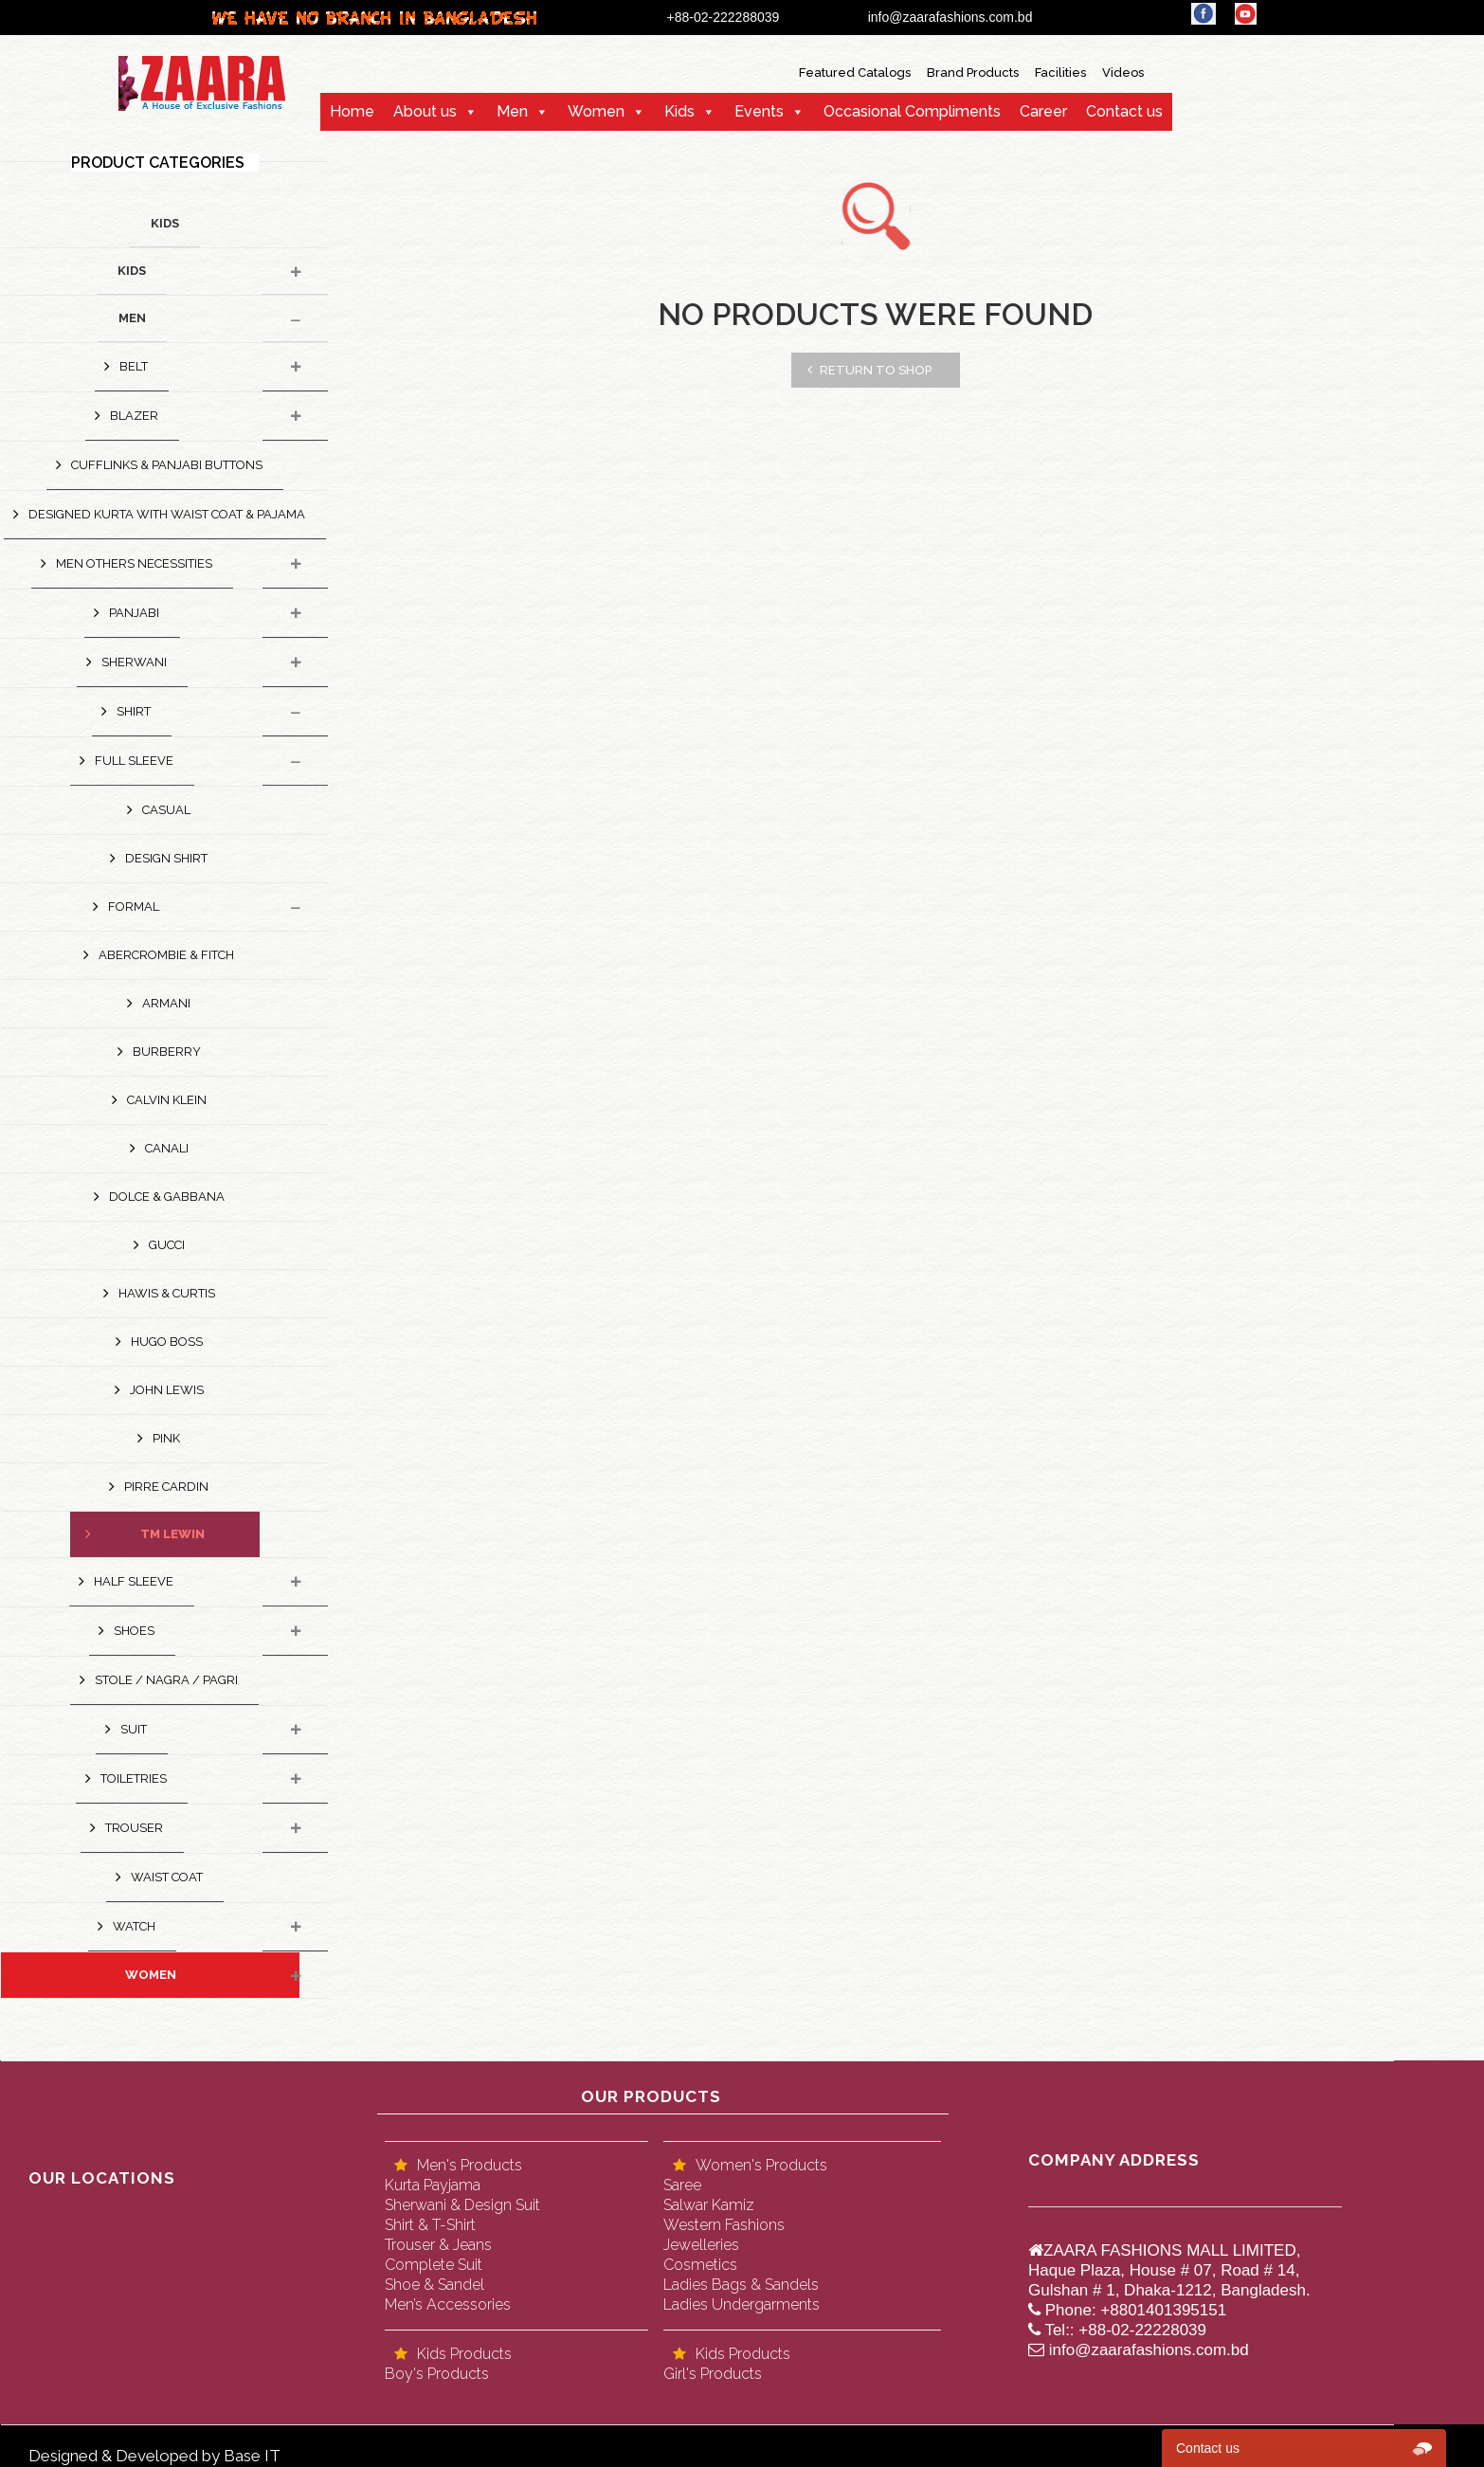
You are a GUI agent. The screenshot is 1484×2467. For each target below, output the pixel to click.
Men (512, 111)
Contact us (1124, 111)
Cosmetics (700, 2265)
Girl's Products (712, 2374)
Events (759, 111)
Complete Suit (433, 2265)
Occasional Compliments (912, 111)
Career (1043, 111)
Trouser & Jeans (438, 2245)
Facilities (1060, 72)
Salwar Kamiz (708, 2205)
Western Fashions (724, 2225)
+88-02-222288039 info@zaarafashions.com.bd (864, 17)
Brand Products (973, 72)
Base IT (252, 2455)
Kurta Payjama (432, 2185)
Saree (682, 2185)
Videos (1123, 72)
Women (596, 111)
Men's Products (469, 2165)
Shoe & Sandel (434, 2285)
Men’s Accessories (448, 2304)
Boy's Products (437, 2374)
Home (352, 111)
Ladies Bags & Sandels (741, 2285)
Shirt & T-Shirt (430, 2225)
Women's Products (761, 2165)
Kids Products (464, 2354)
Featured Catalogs (855, 72)
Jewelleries (701, 2245)
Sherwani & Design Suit (462, 2205)
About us (425, 111)
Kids (679, 111)
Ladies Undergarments (741, 2304)
